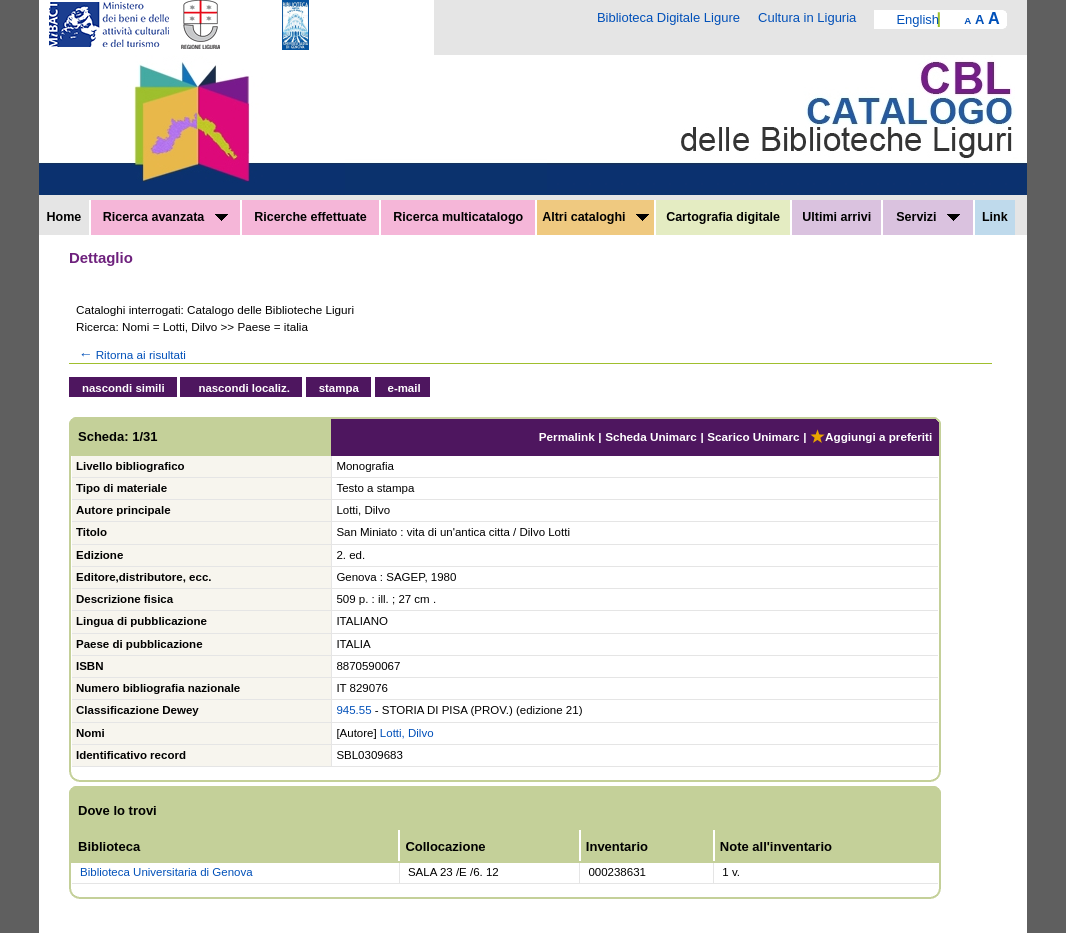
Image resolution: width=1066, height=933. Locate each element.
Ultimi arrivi (836, 217)
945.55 (353, 710)
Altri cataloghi (595, 217)
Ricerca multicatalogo (458, 217)
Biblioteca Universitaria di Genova (166, 872)
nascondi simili (123, 388)
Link (995, 217)
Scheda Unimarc (651, 436)
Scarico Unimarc (753, 436)
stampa (339, 388)
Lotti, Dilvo (407, 733)
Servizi (928, 217)
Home (64, 217)
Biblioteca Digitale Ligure (668, 17)
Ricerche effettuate (310, 217)
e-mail (404, 388)
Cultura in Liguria (807, 17)
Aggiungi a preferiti (871, 436)
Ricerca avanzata (165, 217)
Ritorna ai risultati (131, 354)
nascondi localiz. (244, 388)
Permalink (567, 436)
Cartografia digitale (723, 217)
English (917, 19)
